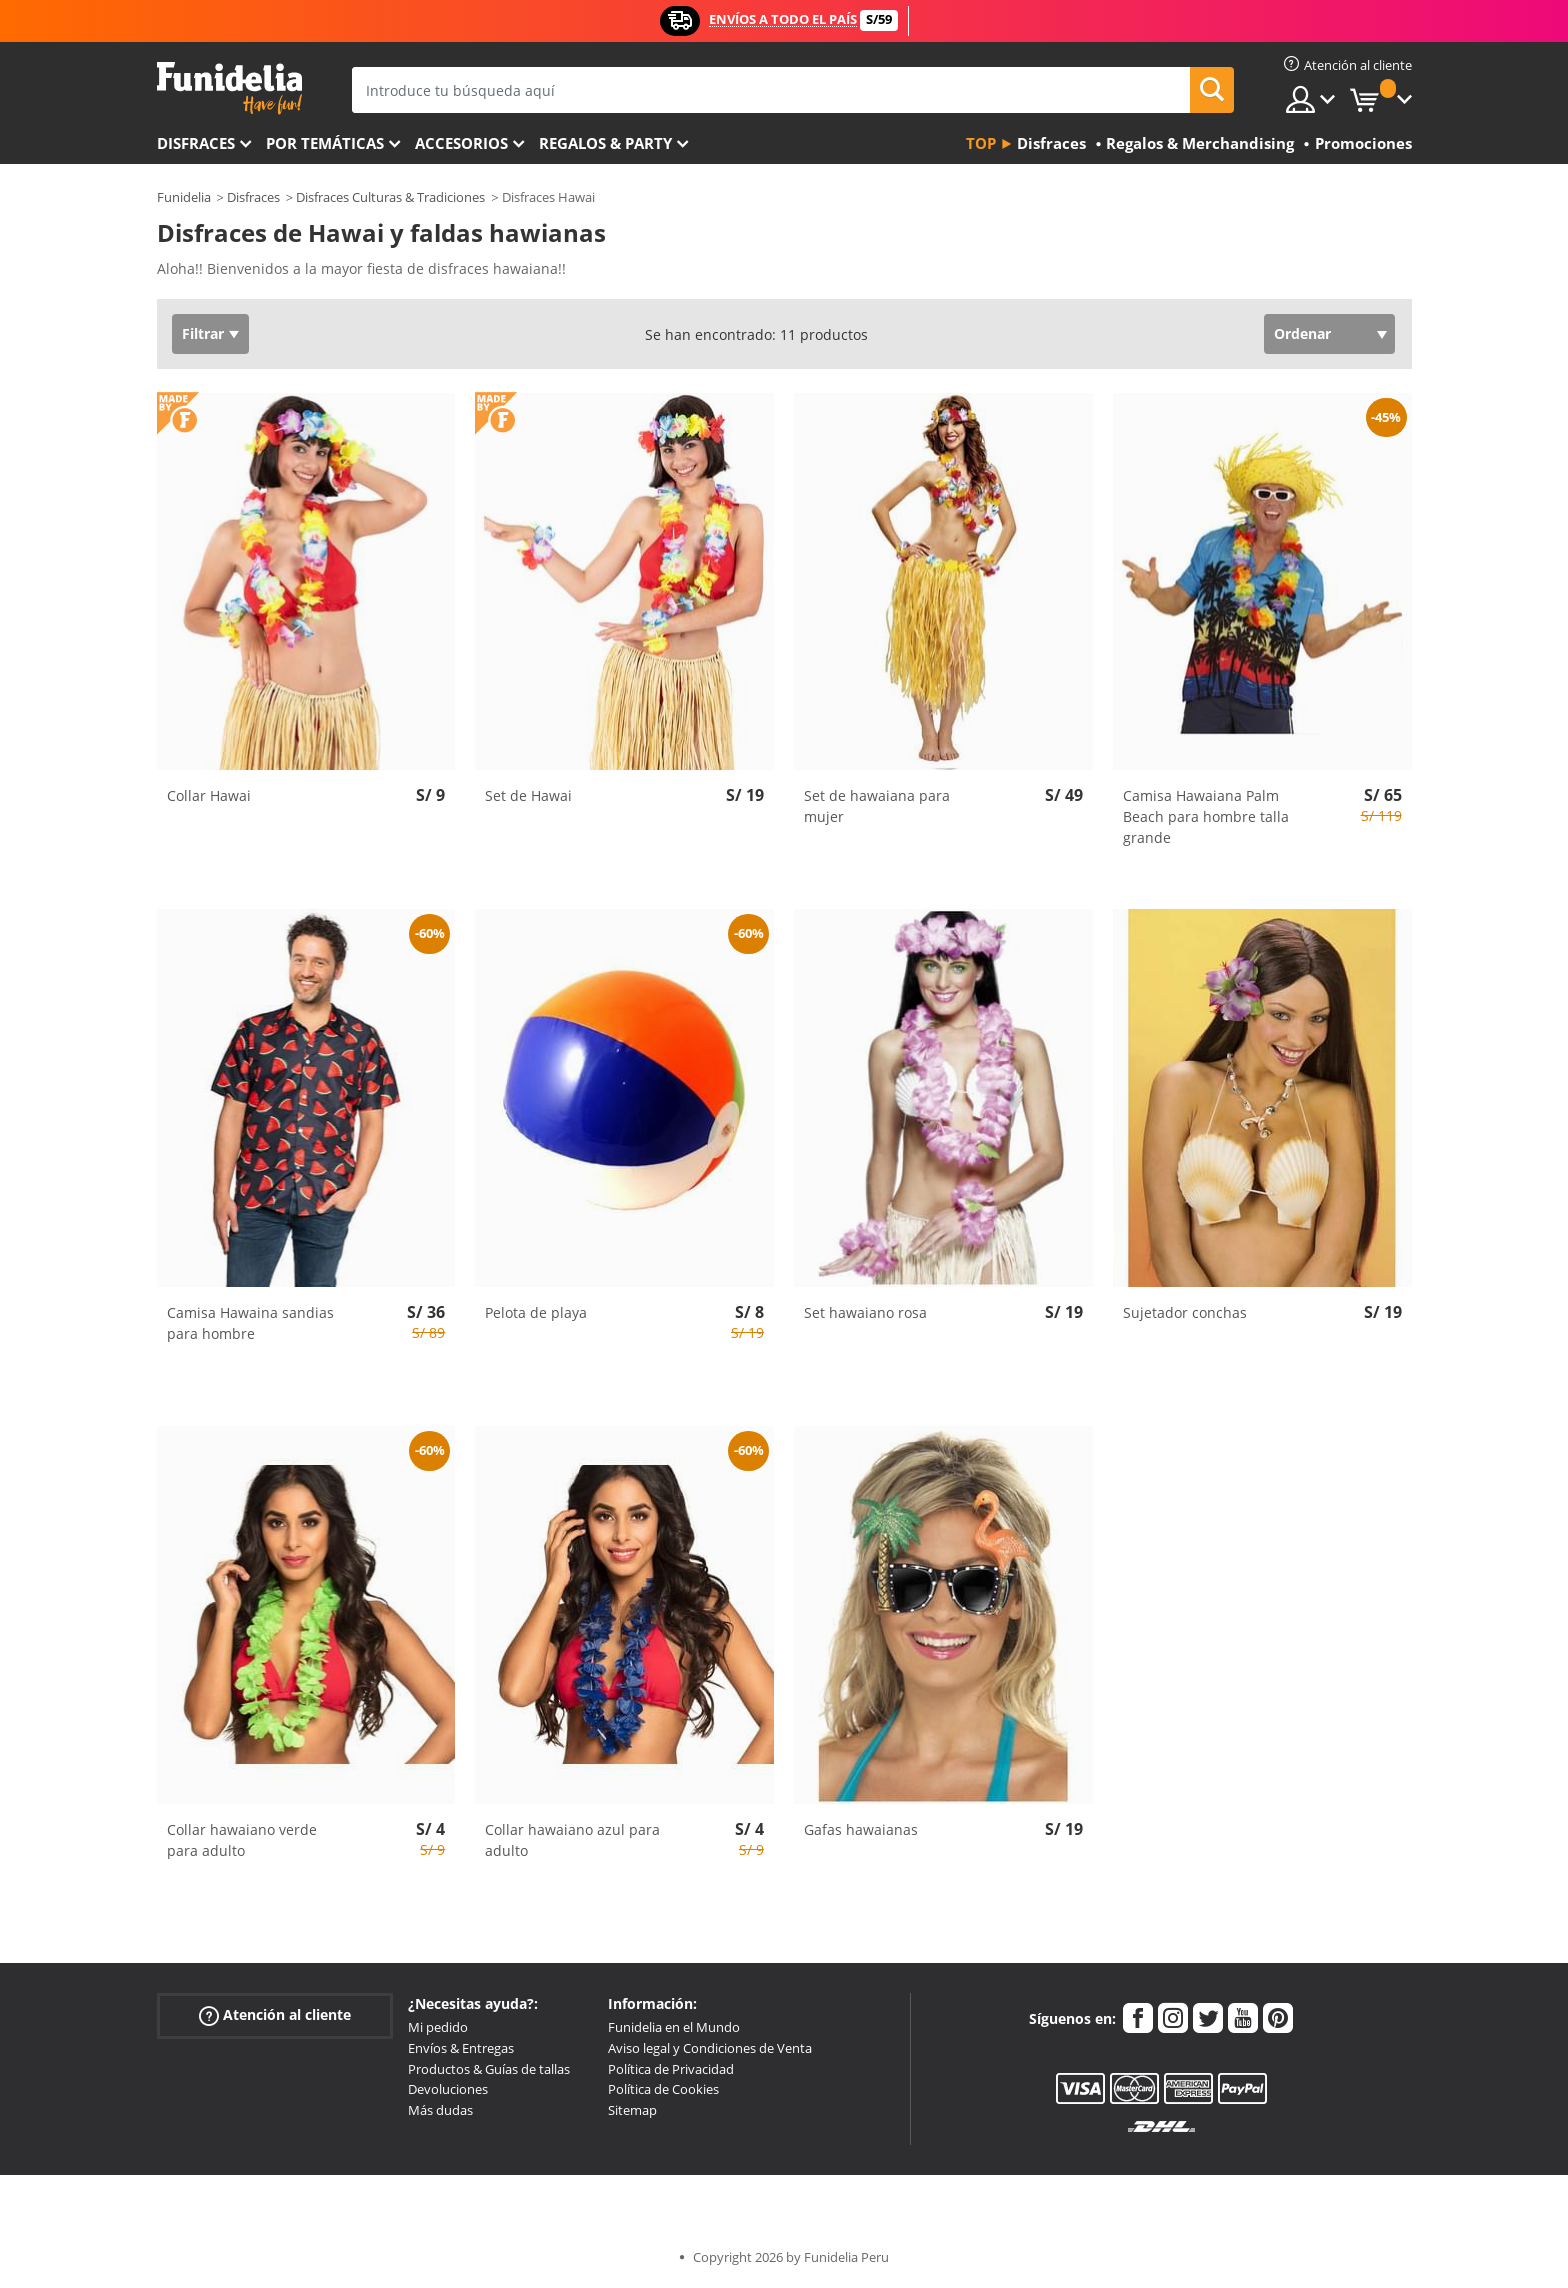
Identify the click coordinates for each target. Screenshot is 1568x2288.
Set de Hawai (528, 795)
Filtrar (203, 333)
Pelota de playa (536, 1312)
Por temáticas (325, 143)
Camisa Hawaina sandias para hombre (250, 1323)
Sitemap (632, 2110)
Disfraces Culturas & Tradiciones (390, 197)
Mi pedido (438, 2027)
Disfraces (196, 143)
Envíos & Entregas (461, 2048)
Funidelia (184, 197)
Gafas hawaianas (861, 1829)
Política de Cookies (663, 2089)
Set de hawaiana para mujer (877, 806)
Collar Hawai (209, 795)
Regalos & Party (605, 143)
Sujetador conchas (1185, 1312)
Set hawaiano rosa (865, 1312)
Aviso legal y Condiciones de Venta (710, 2048)
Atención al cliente (275, 2015)
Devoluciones (448, 2089)
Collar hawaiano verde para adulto (242, 1840)
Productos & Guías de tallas (489, 2069)
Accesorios (461, 143)
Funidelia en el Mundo (674, 2027)
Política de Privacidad (671, 2069)
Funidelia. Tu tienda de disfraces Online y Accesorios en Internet (229, 88)
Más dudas (440, 2110)
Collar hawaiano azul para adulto (572, 1840)
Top (981, 143)
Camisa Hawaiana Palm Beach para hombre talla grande (1206, 816)
